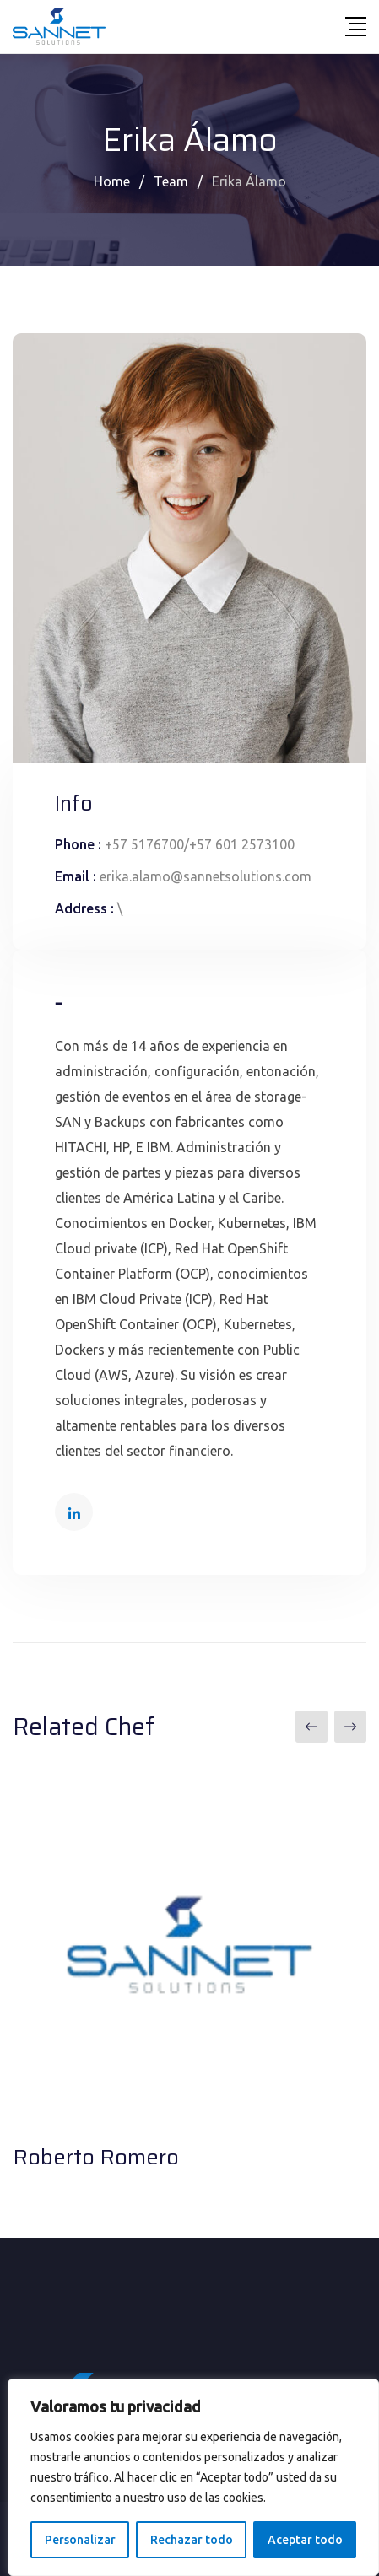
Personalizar (80, 2539)
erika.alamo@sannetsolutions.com (205, 876)
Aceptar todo (305, 2539)
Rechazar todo (191, 2539)
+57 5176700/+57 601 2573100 (200, 844)
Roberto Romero (96, 2157)
